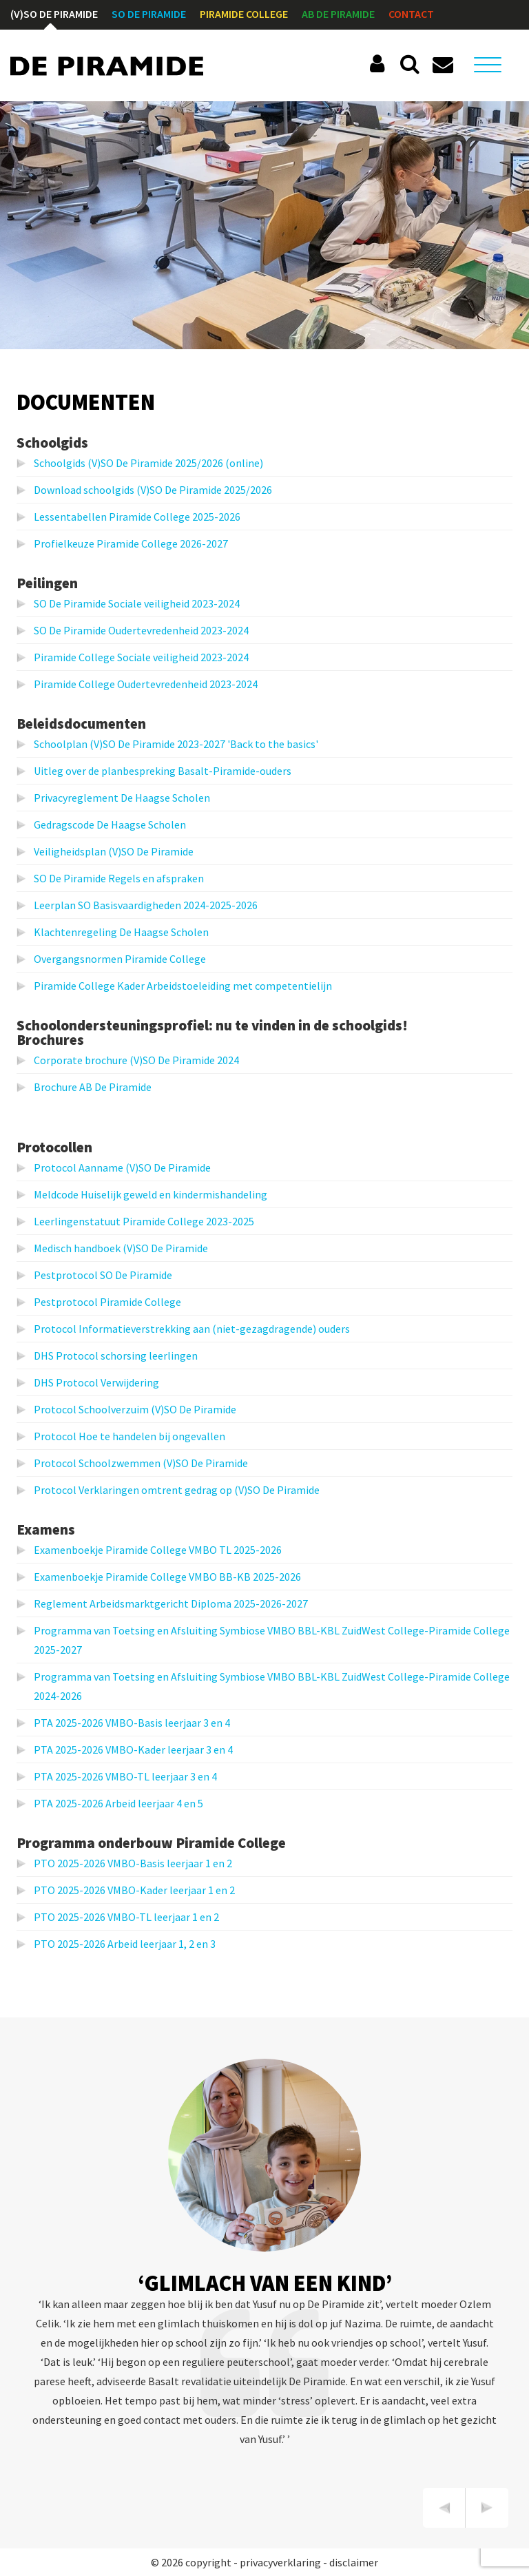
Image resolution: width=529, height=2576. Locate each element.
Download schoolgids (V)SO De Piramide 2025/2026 (153, 490)
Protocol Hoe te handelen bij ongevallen (129, 1436)
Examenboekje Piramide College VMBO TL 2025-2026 (158, 1550)
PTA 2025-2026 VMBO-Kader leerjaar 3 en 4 (133, 1749)
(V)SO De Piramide (54, 14)
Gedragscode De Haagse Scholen (110, 824)
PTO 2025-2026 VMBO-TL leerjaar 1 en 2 (126, 1917)
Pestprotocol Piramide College (107, 1302)
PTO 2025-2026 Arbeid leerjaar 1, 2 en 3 (125, 1944)
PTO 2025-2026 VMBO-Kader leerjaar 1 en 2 (134, 1890)
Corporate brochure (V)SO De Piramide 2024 (136, 1060)
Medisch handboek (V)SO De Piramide (121, 1248)
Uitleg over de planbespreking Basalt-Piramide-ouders (162, 771)
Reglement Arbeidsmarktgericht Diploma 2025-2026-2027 (171, 1603)
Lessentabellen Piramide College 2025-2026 (137, 516)
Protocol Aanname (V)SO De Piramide (122, 1167)
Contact (411, 14)
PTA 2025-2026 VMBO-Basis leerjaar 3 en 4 (132, 1723)
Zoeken (410, 64)
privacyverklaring (280, 2562)
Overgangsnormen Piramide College (120, 959)
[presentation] (444, 2508)
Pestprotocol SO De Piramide (103, 1275)
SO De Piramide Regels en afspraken (119, 878)
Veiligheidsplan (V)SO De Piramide (114, 851)
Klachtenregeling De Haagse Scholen (121, 932)
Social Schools (379, 64)
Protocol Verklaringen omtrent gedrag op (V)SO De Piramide (177, 1490)
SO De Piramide (149, 14)
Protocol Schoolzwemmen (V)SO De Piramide (141, 1463)
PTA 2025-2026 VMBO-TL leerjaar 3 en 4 (125, 1776)
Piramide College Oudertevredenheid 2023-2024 (146, 684)
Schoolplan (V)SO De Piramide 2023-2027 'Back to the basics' (176, 744)
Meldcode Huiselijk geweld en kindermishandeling (150, 1194)
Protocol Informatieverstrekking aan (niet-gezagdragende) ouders (192, 1329)
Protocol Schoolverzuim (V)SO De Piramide (135, 1409)
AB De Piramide (338, 14)
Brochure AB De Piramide (93, 1087)
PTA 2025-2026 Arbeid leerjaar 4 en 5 (118, 1803)
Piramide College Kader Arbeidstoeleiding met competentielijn (183, 986)
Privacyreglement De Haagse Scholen (122, 797)
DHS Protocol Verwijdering (96, 1382)
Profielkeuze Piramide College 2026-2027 (131, 543)
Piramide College (244, 14)
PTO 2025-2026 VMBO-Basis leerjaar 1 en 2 (133, 1863)
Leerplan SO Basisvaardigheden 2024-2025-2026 (146, 905)
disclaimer (353, 2562)
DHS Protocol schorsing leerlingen (116, 1355)
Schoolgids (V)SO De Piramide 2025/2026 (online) (148, 463)
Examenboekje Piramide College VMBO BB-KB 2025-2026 (167, 1576)
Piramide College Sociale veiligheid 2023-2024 (141, 657)
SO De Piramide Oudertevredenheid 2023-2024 (141, 630)
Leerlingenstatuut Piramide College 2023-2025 (144, 1221)
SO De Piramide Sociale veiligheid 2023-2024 (137, 603)
